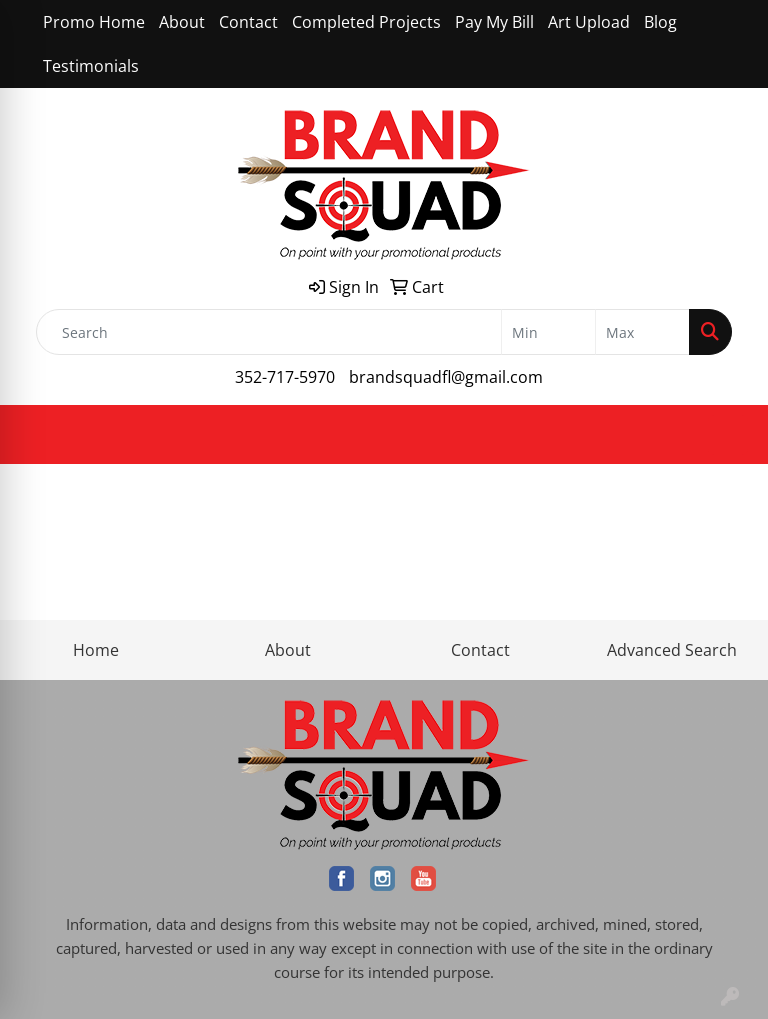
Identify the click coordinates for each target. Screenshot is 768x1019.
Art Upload (589, 22)
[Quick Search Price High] (642, 332)
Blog (660, 22)
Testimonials (91, 66)
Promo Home (94, 22)
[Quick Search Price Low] (548, 332)
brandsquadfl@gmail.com (446, 377)
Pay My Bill (494, 22)
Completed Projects (366, 22)
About (182, 22)
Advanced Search (672, 650)
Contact (248, 22)
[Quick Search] (269, 332)
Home (96, 650)
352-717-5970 (285, 377)
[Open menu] (728, 435)
